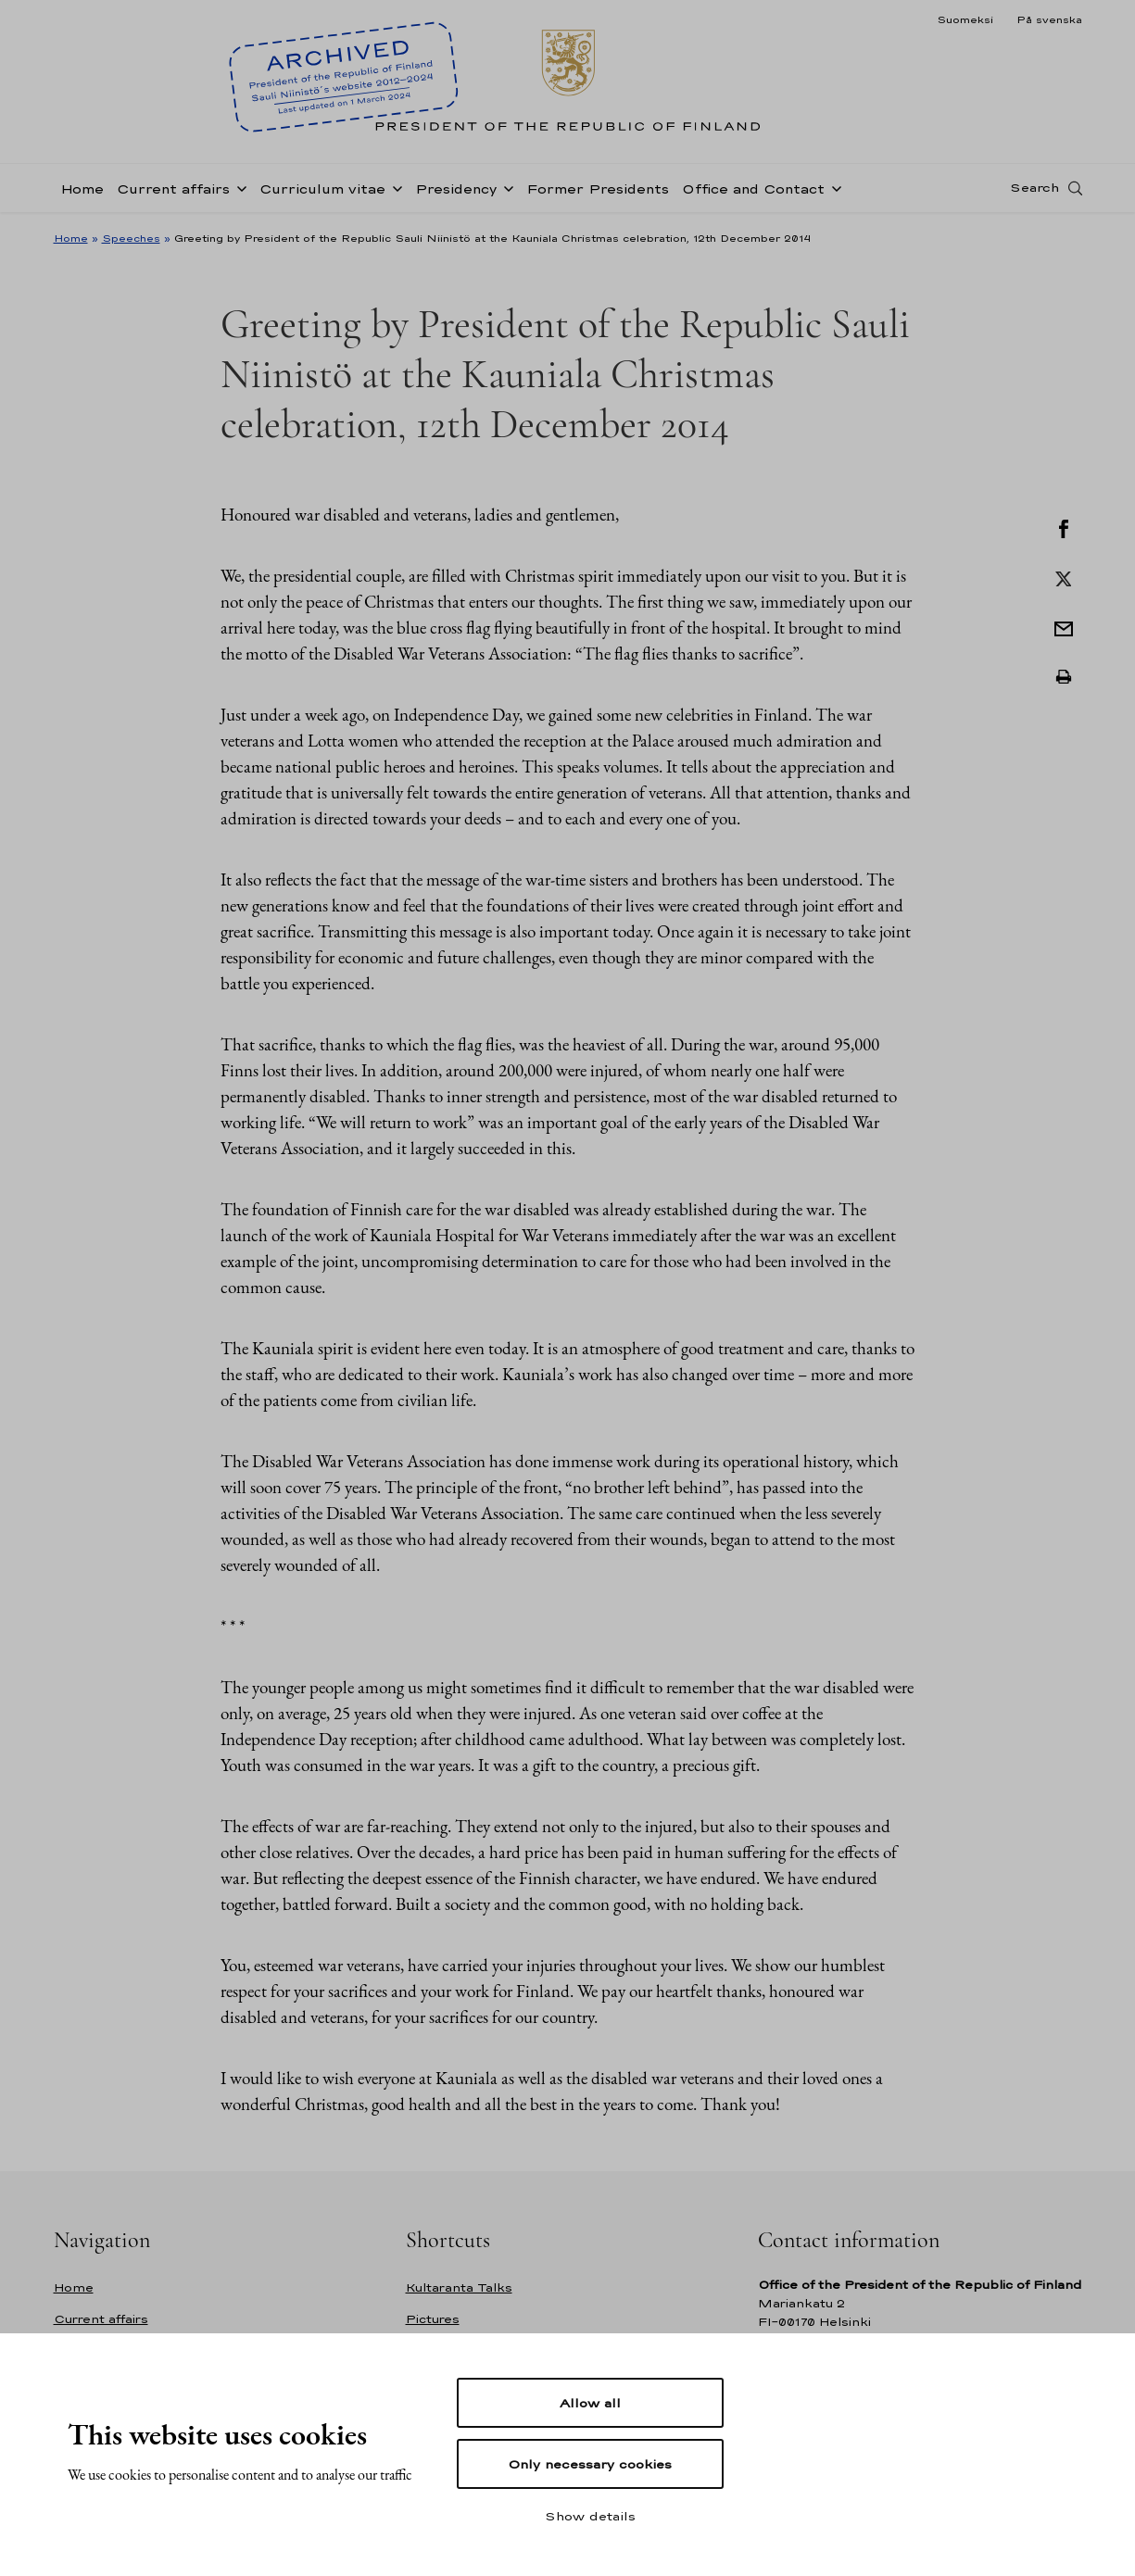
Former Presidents (597, 188)
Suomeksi (965, 19)
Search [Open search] (1034, 188)
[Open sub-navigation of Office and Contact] (833, 187)
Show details (590, 2515)
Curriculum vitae (322, 188)
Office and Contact (753, 188)
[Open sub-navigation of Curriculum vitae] (393, 187)
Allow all (590, 2402)
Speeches (131, 238)
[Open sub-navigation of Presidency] (505, 187)
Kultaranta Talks (459, 2287)
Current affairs (173, 188)
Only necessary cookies (590, 2464)
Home (82, 188)
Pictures (433, 2319)
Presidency (456, 188)
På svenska (1049, 19)
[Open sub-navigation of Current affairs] (238, 187)
